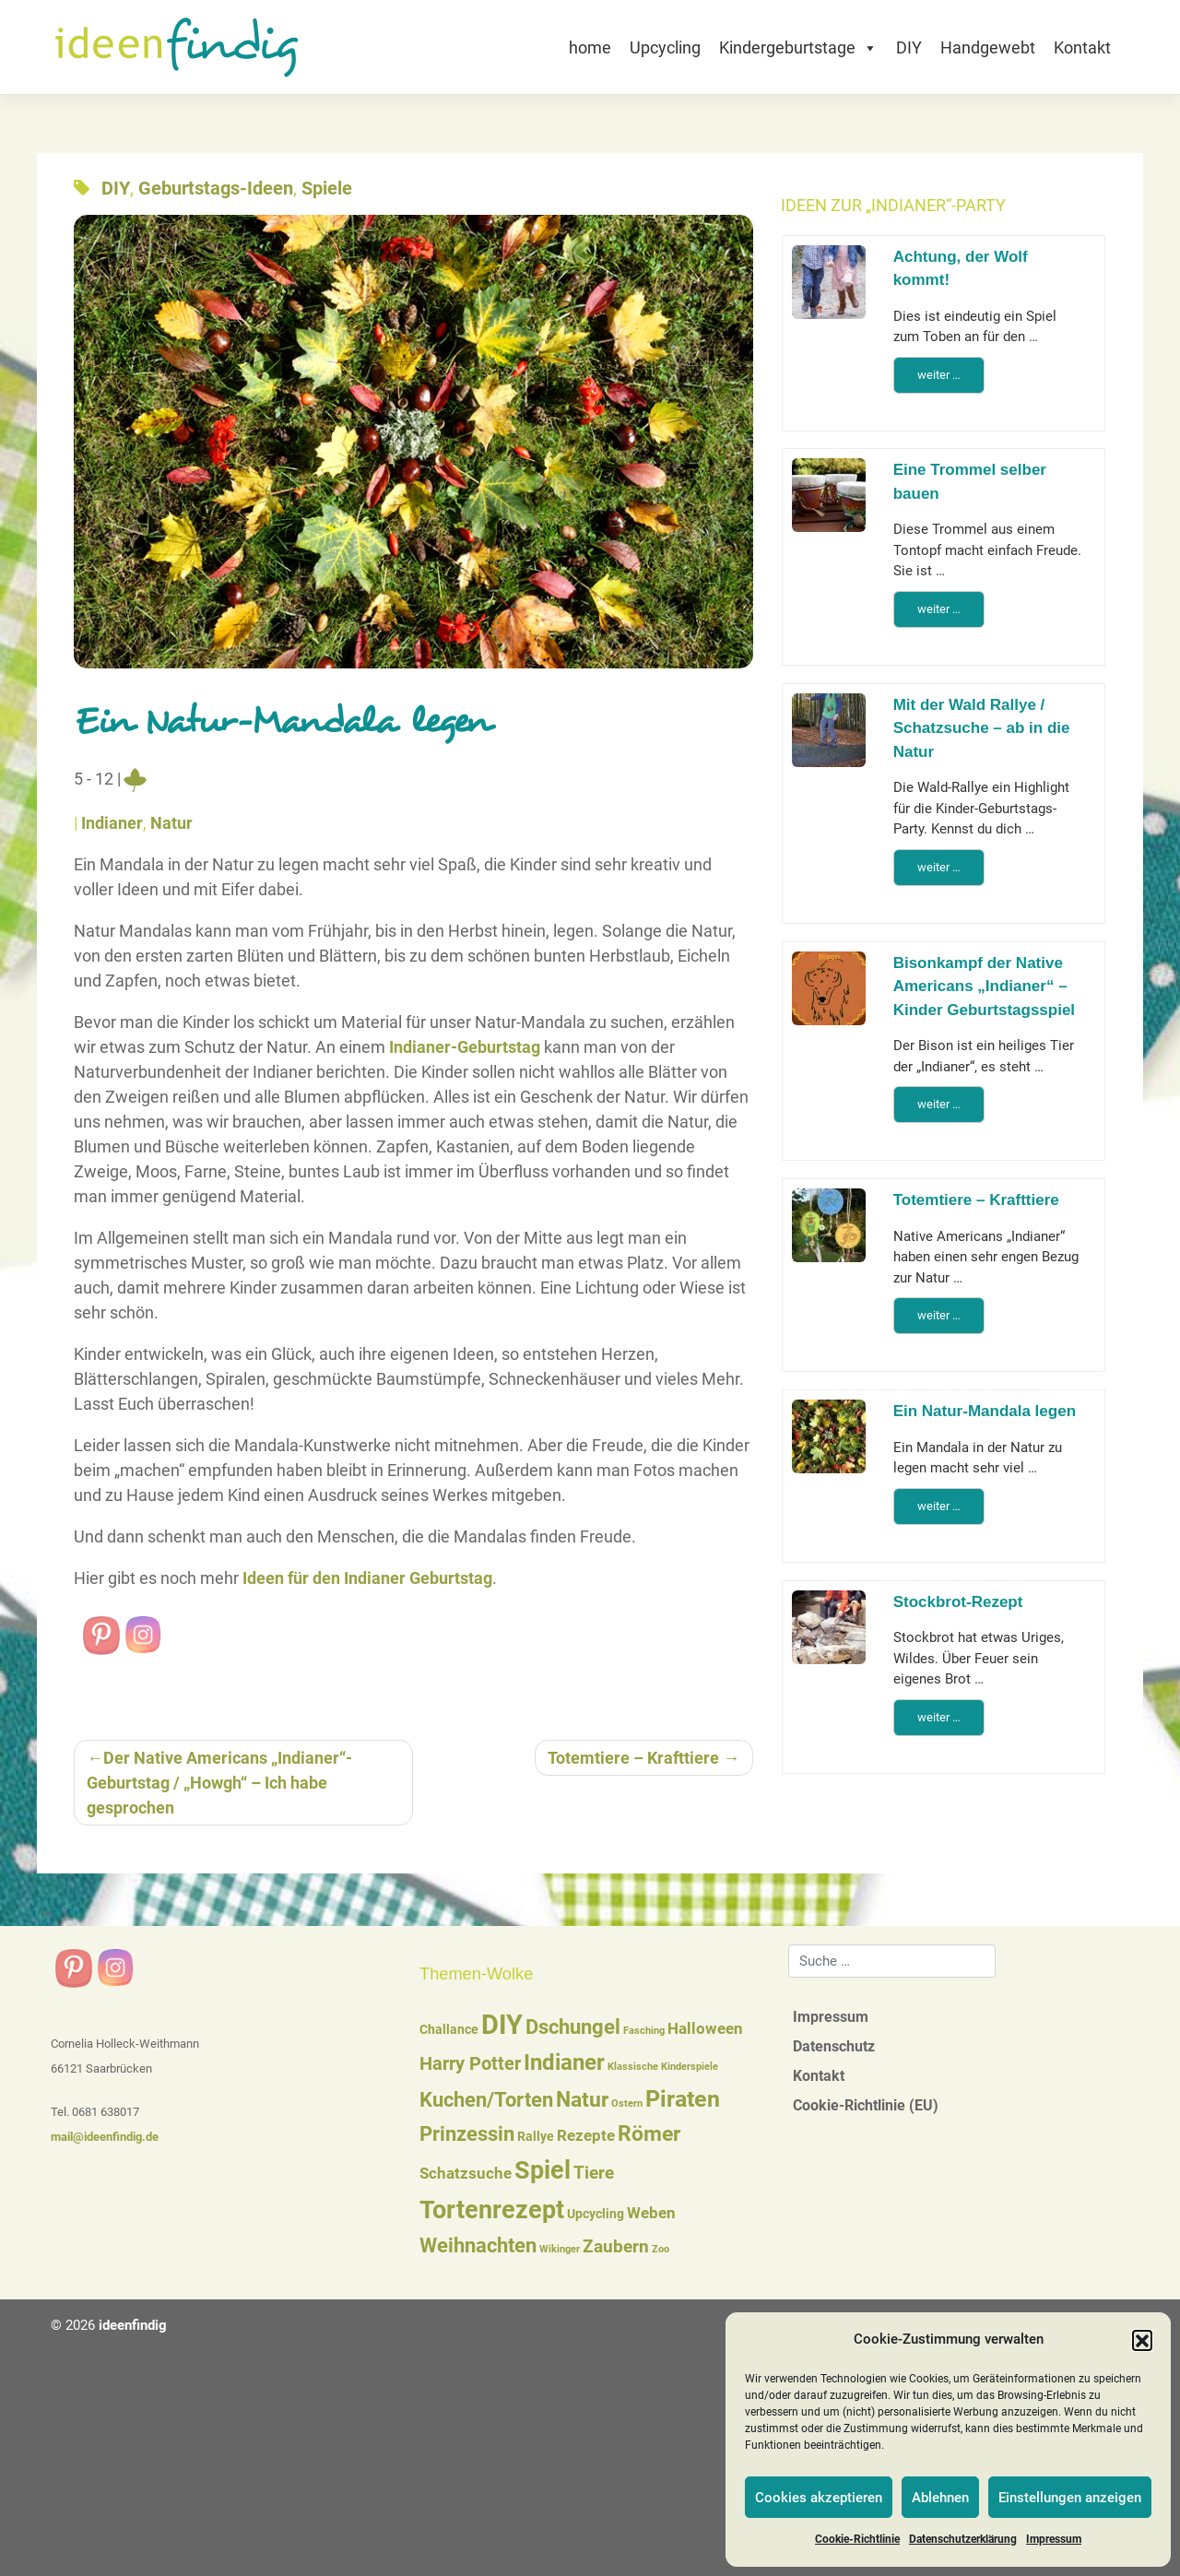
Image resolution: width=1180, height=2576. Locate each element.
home (590, 47)
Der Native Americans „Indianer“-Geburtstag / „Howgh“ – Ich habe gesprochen (219, 1782)
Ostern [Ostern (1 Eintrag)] (627, 2103)
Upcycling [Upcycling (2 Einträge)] (595, 2213)
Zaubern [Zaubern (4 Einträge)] (616, 2247)
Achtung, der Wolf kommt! (960, 269)
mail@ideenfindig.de (105, 2137)
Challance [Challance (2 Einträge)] (448, 2029)
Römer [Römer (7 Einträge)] (649, 2133)
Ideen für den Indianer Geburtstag (367, 1578)
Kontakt (1082, 47)
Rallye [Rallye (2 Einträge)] (535, 2136)
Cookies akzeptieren (818, 2497)
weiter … (939, 375)
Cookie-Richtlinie (857, 2539)
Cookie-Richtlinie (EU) (865, 2105)
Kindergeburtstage (798, 47)
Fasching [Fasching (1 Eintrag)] (644, 2031)
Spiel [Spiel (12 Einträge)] (542, 2170)
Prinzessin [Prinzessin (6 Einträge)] (466, 2133)
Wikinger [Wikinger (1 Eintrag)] (559, 2249)
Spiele (326, 188)
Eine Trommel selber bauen (969, 481)
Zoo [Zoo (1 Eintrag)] (660, 2249)
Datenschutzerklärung (963, 2539)
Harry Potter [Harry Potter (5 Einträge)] (470, 2063)
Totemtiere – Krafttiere (633, 1757)
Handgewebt (987, 47)
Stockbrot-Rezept (958, 1602)
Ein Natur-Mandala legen (984, 1411)
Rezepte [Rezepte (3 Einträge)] (586, 2136)
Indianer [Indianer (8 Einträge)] (564, 2062)
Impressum (1053, 2539)
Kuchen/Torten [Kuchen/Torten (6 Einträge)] (486, 2099)
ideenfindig (133, 2325)
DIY (909, 47)
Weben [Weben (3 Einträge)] (651, 2213)
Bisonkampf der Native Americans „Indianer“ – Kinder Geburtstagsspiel (984, 986)
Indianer (112, 823)
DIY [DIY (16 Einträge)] (502, 2024)
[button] (1142, 2340)
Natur (171, 823)
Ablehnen (940, 2497)
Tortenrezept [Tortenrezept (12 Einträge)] (491, 2210)
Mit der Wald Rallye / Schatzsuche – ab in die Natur (981, 728)
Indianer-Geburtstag (464, 1047)
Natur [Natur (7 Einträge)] (582, 2099)
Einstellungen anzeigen (1069, 2497)
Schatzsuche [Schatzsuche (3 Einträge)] (465, 2173)
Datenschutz (834, 2046)
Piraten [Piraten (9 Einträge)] (682, 2099)
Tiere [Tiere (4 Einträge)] (593, 2173)
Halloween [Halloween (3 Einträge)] (705, 2029)
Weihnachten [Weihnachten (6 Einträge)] (478, 2245)
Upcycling (665, 47)
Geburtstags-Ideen (215, 188)
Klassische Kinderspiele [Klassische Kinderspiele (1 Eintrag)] (663, 2067)
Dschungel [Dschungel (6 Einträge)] (572, 2026)
